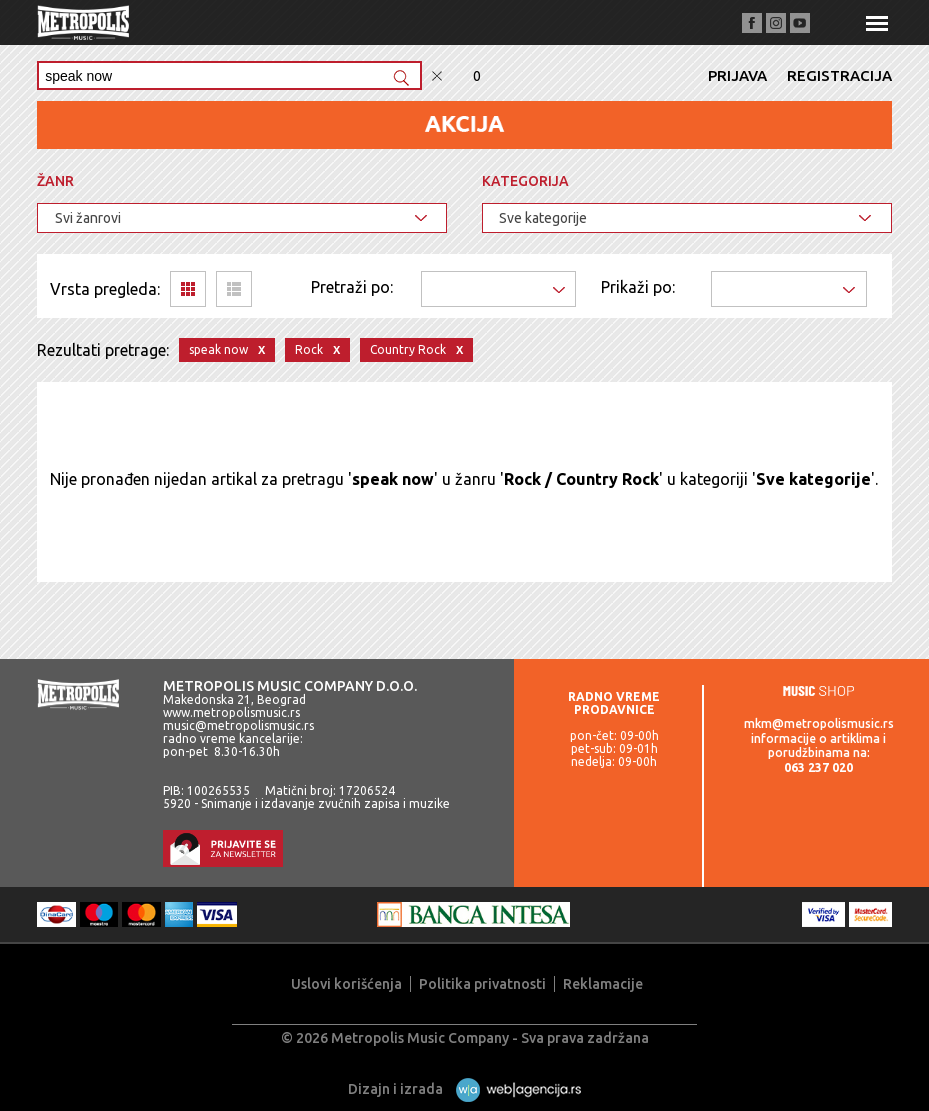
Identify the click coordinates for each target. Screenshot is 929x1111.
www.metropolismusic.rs (231, 712)
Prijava (737, 75)
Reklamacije (603, 984)
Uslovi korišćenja (346, 984)
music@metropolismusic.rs (238, 725)
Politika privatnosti (482, 984)
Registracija (839, 75)
